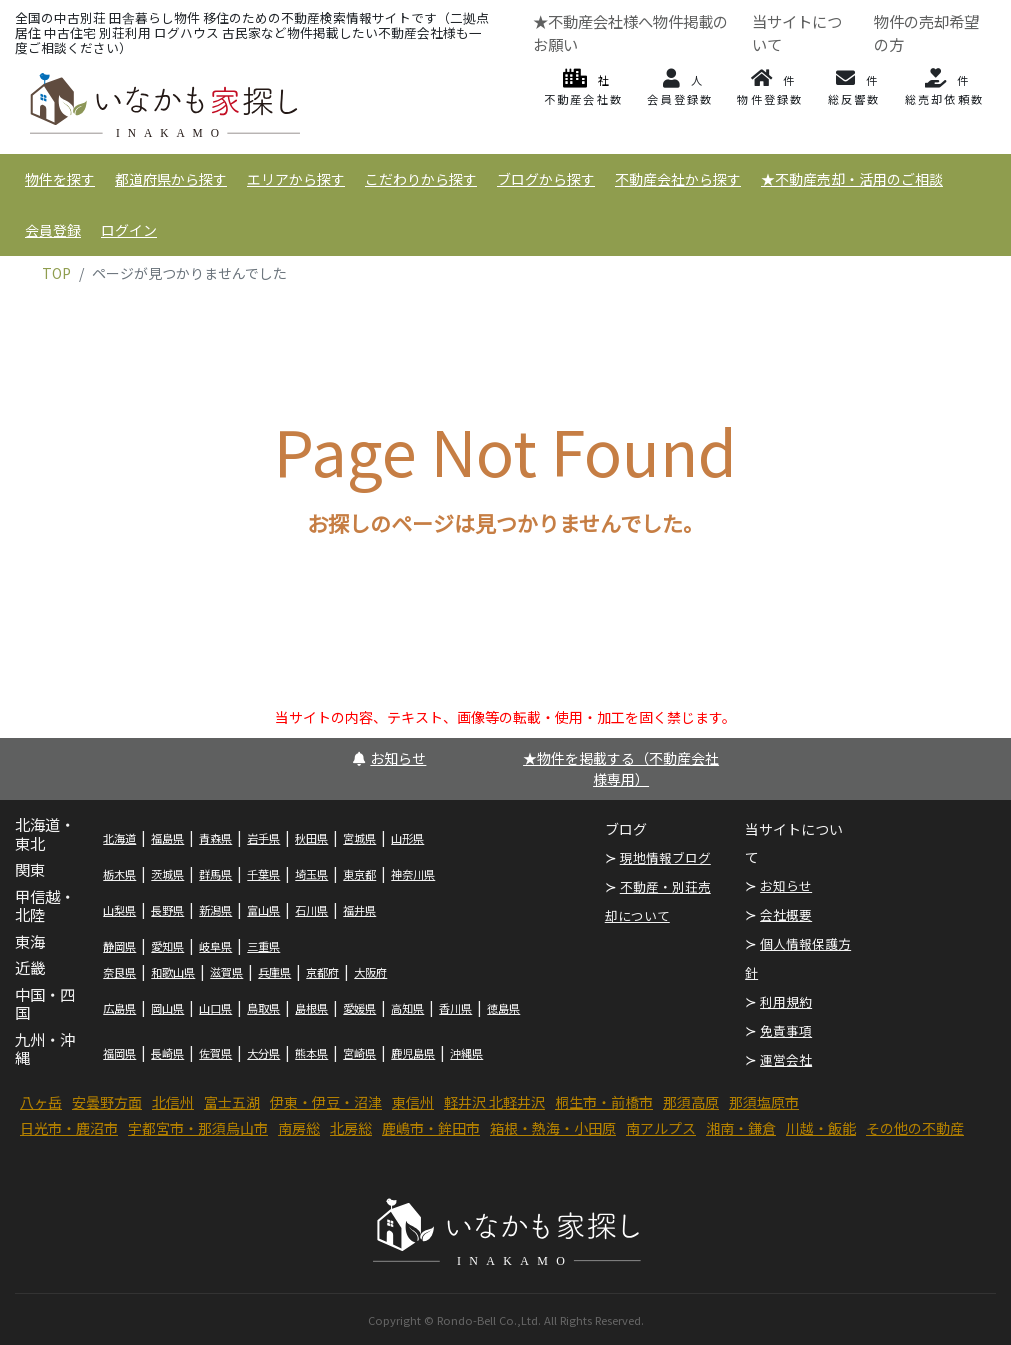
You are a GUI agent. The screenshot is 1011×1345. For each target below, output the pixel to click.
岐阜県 (215, 946)
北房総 (351, 1128)
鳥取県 (263, 1008)
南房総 (299, 1128)
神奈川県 (413, 874)
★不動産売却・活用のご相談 (852, 179)
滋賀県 (226, 972)
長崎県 (167, 1053)
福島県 (167, 838)
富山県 (263, 910)
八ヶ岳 (41, 1102)
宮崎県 (359, 1053)
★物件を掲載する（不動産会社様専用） (621, 768)
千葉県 (263, 874)
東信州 (413, 1102)
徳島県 (503, 1008)
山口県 (215, 1008)
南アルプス (661, 1128)
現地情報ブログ (665, 857)
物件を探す (60, 179)
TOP (56, 273)
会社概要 (786, 914)
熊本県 (311, 1053)
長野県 (167, 910)
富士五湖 (232, 1102)
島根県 (311, 1008)
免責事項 (786, 1030)
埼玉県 (311, 874)
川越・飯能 (821, 1128)
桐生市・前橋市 (604, 1102)
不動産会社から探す (678, 179)
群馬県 (215, 874)
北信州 (173, 1102)
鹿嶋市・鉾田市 (431, 1128)
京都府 (322, 972)
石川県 (311, 910)
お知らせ (389, 758)
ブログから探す (546, 179)
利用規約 (786, 1001)
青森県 (215, 838)
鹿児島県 (413, 1053)
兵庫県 (274, 972)
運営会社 (786, 1059)
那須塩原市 (764, 1102)
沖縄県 (466, 1053)
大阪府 (370, 972)
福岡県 (119, 1053)
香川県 (455, 1008)
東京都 (359, 874)
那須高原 (691, 1102)
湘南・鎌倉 (741, 1128)
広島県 (119, 1008)
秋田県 (311, 838)
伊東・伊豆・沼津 (326, 1102)
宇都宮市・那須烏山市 (198, 1128)
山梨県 (119, 910)
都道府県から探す (171, 179)
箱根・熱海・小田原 (553, 1128)
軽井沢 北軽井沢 (494, 1102)
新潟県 (215, 910)
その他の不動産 (915, 1128)
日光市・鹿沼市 (69, 1128)
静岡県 (119, 946)
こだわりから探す (421, 179)
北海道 (119, 838)
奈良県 (119, 972)
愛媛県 (359, 1008)
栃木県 (119, 874)
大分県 (263, 1053)
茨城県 (167, 874)
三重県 (263, 946)
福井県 (359, 910)
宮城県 (359, 838)
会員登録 (53, 230)
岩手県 (263, 838)
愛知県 (167, 946)
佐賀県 (215, 1053)
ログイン (129, 230)
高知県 (407, 1008)
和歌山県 (173, 972)
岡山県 (167, 1008)
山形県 (407, 838)
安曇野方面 (107, 1102)
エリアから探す (296, 179)
